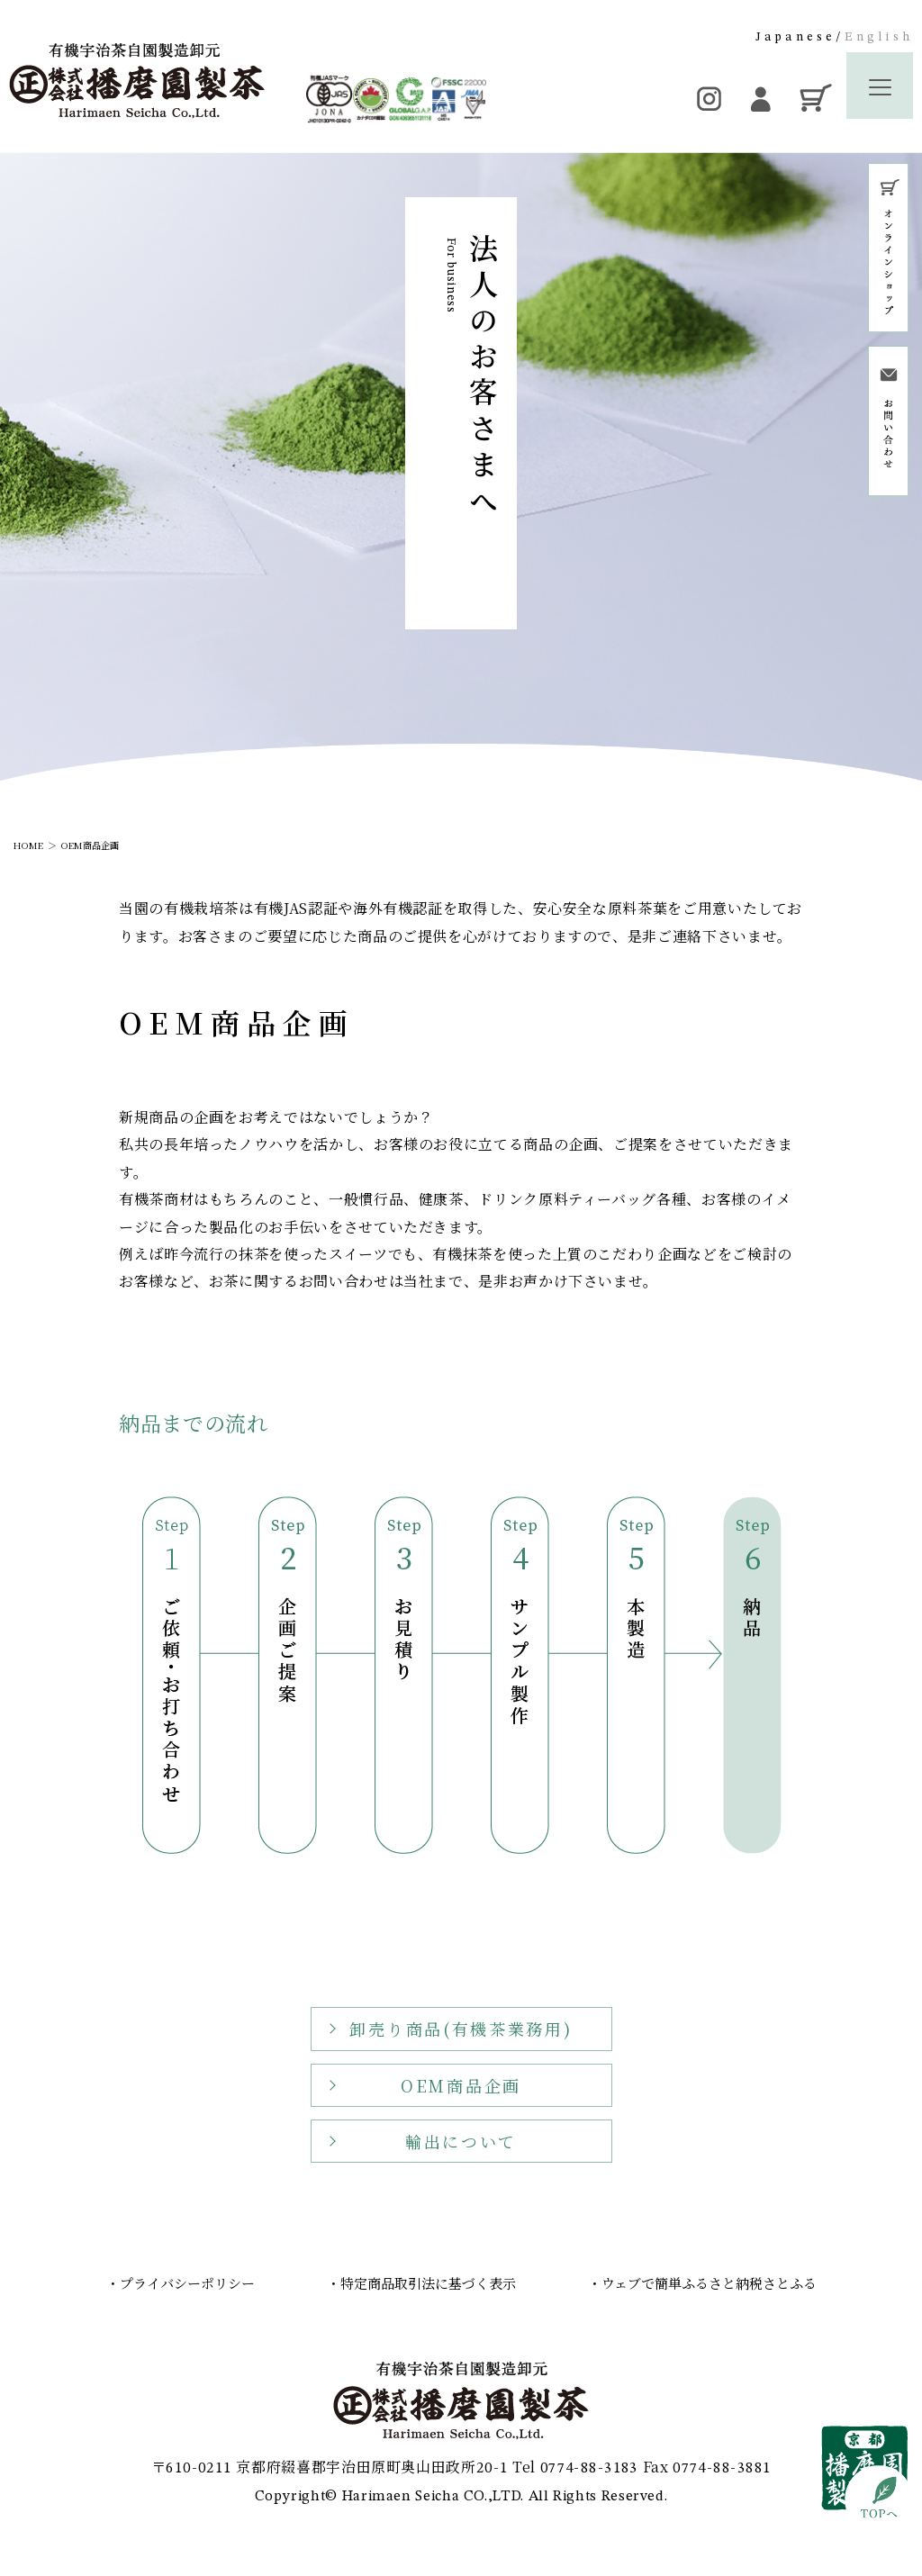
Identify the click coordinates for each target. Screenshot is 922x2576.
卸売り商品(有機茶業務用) (460, 2040)
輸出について (461, 2152)
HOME (28, 845)
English (879, 37)
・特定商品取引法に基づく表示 (421, 2282)
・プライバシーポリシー (180, 2282)
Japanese (795, 37)
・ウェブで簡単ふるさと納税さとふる (702, 2282)
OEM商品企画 (90, 845)
